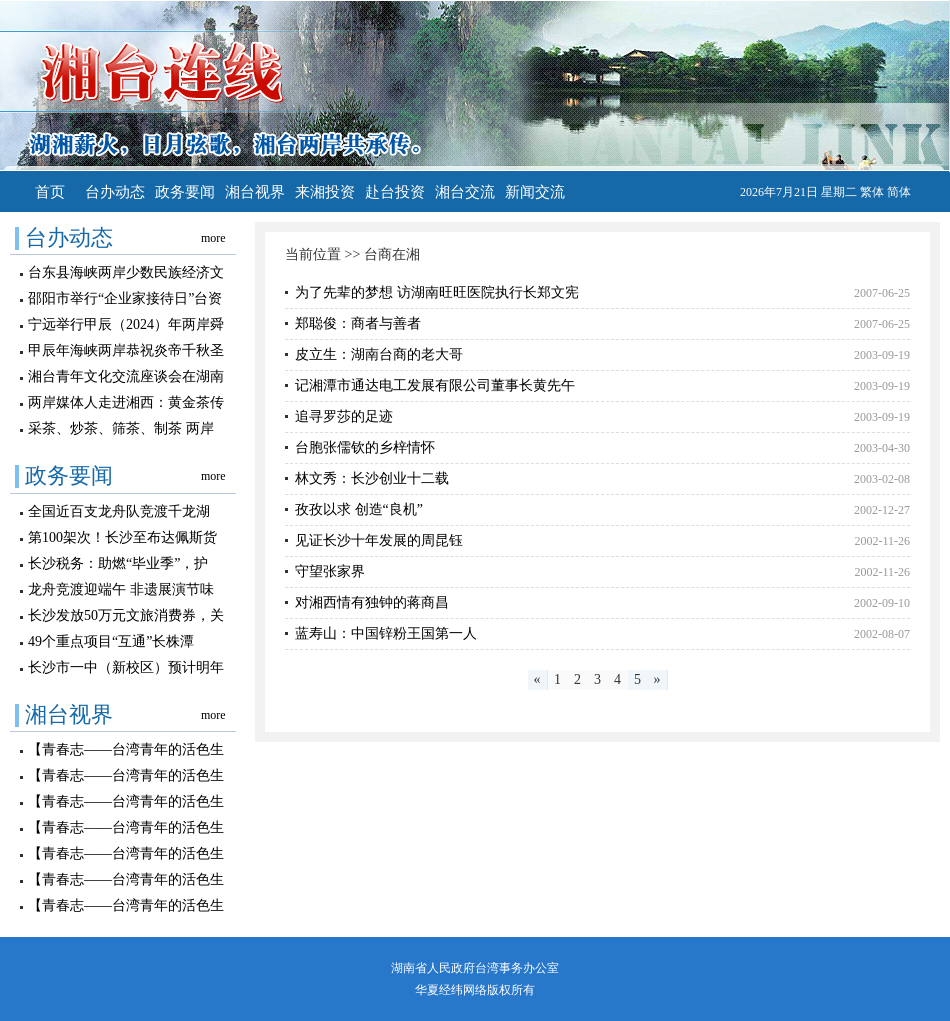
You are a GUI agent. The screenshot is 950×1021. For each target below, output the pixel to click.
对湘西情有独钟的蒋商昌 (372, 602)
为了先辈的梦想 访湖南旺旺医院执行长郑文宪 (437, 292)
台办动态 (115, 192)
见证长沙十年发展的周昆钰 (379, 540)
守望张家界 (330, 571)
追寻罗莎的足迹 (344, 416)
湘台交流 (465, 192)
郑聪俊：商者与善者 (358, 323)
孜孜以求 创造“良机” (359, 509)
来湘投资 (325, 192)
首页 (50, 192)
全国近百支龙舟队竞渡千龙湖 (119, 511)
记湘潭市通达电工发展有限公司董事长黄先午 (435, 385)
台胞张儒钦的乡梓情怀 (365, 447)
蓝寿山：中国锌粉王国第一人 (386, 633)
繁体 (872, 192)
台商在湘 (392, 254)
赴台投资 (395, 192)
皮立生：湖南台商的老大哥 (379, 354)
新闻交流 (535, 192)
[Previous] (538, 680)
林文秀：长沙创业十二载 (372, 478)
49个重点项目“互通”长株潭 (111, 641)
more (213, 238)
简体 (899, 192)
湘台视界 (255, 192)
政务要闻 (185, 192)
